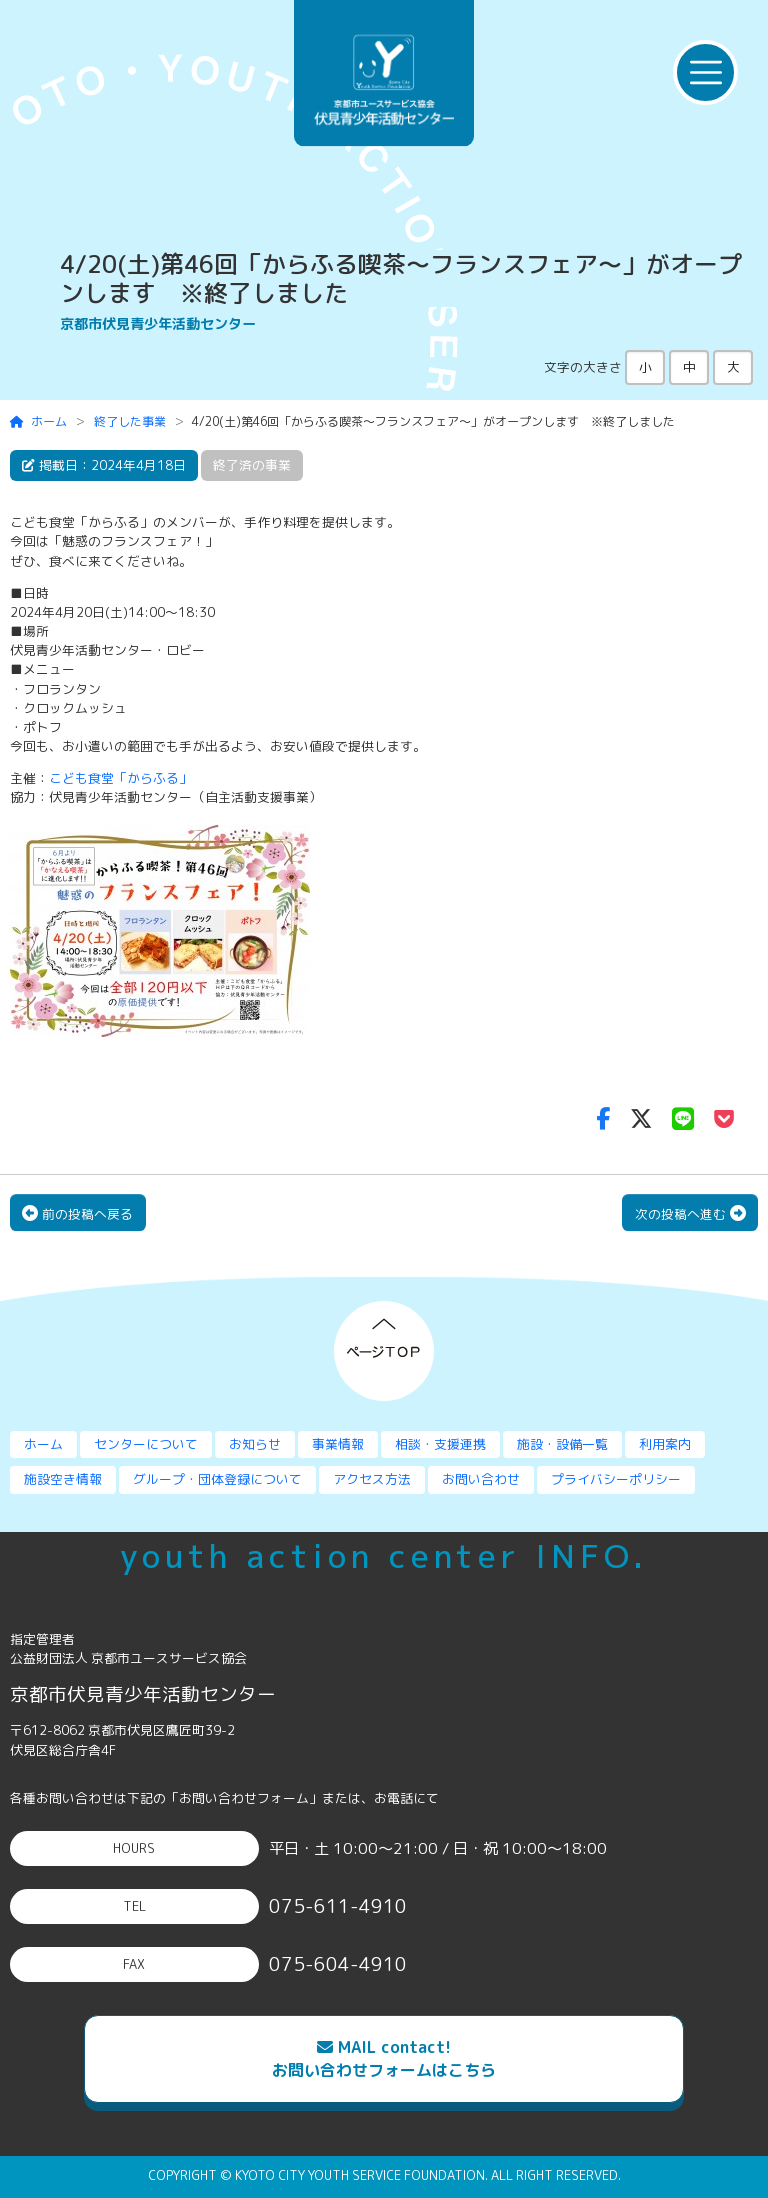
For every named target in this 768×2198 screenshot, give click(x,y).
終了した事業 (130, 421)
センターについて (146, 1444)
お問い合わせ (481, 1479)
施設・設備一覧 (562, 1444)
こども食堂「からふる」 (120, 778)
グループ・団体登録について (217, 1479)
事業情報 (338, 1444)
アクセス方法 (372, 1479)
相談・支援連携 (440, 1444)
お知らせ (255, 1444)
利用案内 (665, 1444)
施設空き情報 (63, 1479)
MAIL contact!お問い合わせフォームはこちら (384, 2058)
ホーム (39, 421)
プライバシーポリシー (616, 1479)
